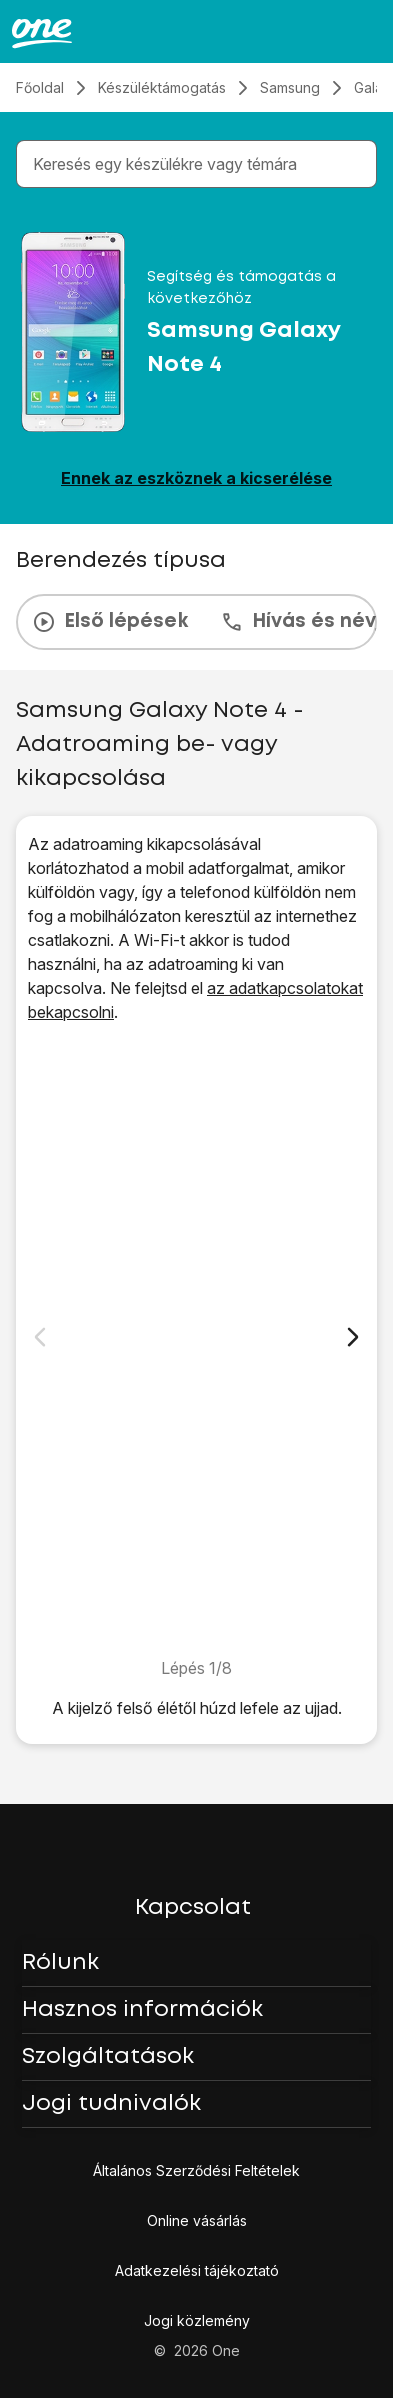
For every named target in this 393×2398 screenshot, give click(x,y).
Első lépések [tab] (110, 622)
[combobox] (200, 164)
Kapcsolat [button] (193, 1908)
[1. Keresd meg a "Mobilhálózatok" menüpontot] (196, 1340)
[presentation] (196, 622)
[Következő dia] (353, 1337)
